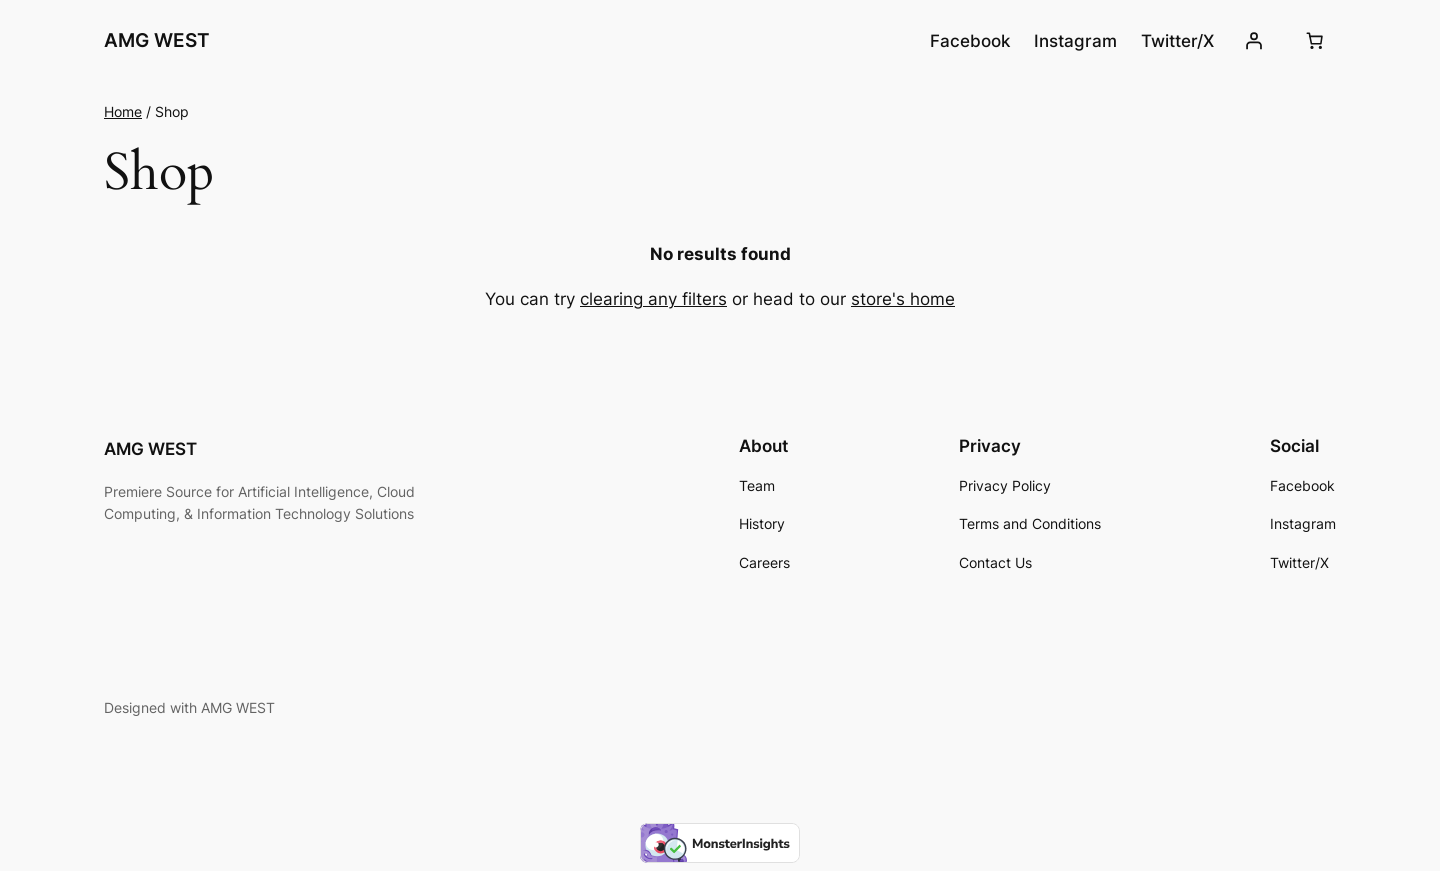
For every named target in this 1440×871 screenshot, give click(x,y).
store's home (903, 299)
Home (123, 111)
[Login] (1254, 41)
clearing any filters (653, 299)
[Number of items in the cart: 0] (1315, 41)
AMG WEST (157, 40)
